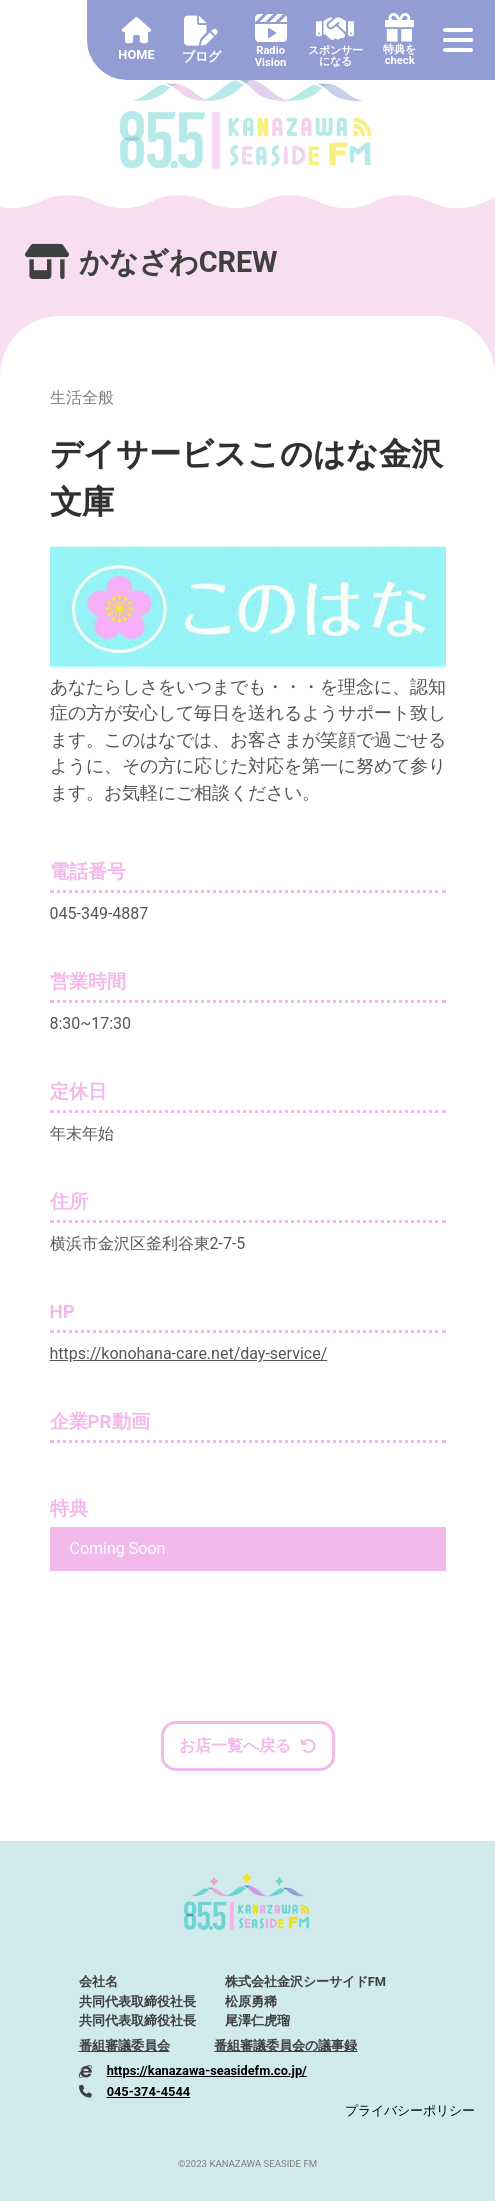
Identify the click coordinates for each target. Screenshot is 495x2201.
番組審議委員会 (124, 2045)
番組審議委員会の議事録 (285, 2045)
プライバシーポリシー (410, 2110)
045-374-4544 (149, 2091)
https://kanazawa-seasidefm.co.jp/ (207, 2070)
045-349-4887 (99, 913)
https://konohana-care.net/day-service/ (189, 1353)
